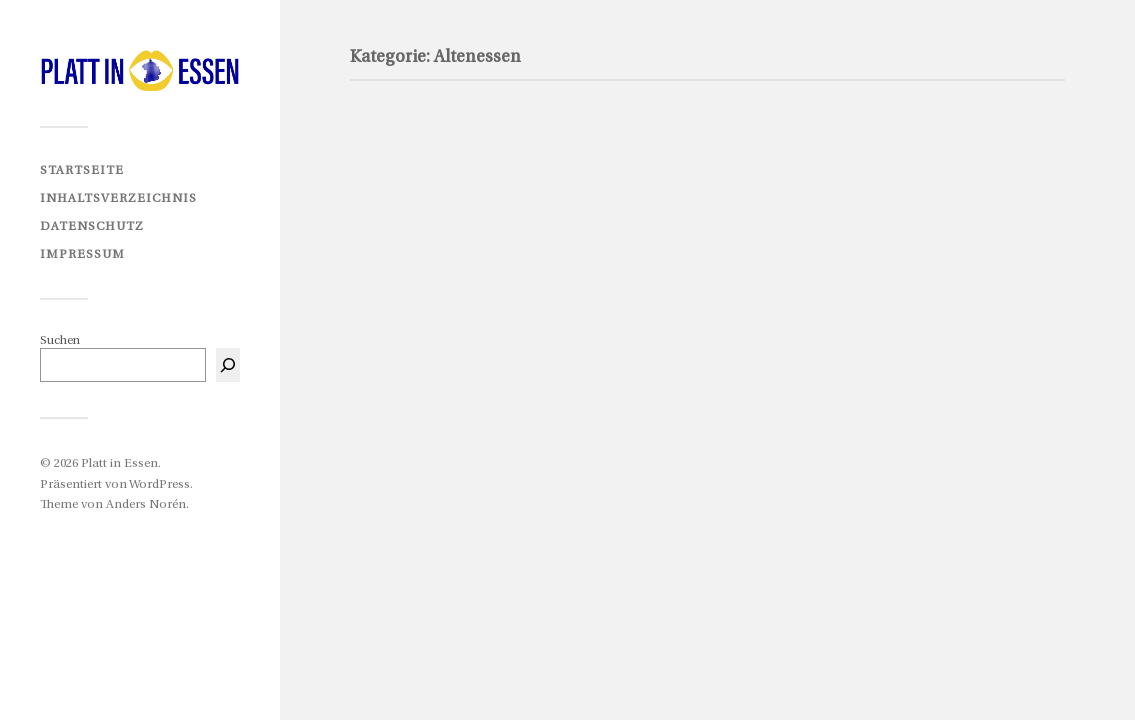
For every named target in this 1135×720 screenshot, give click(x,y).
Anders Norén (146, 504)
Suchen (60, 340)
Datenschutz (92, 226)
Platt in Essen (119, 463)
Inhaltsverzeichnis (118, 198)
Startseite (82, 170)
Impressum (82, 254)
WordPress (159, 484)
